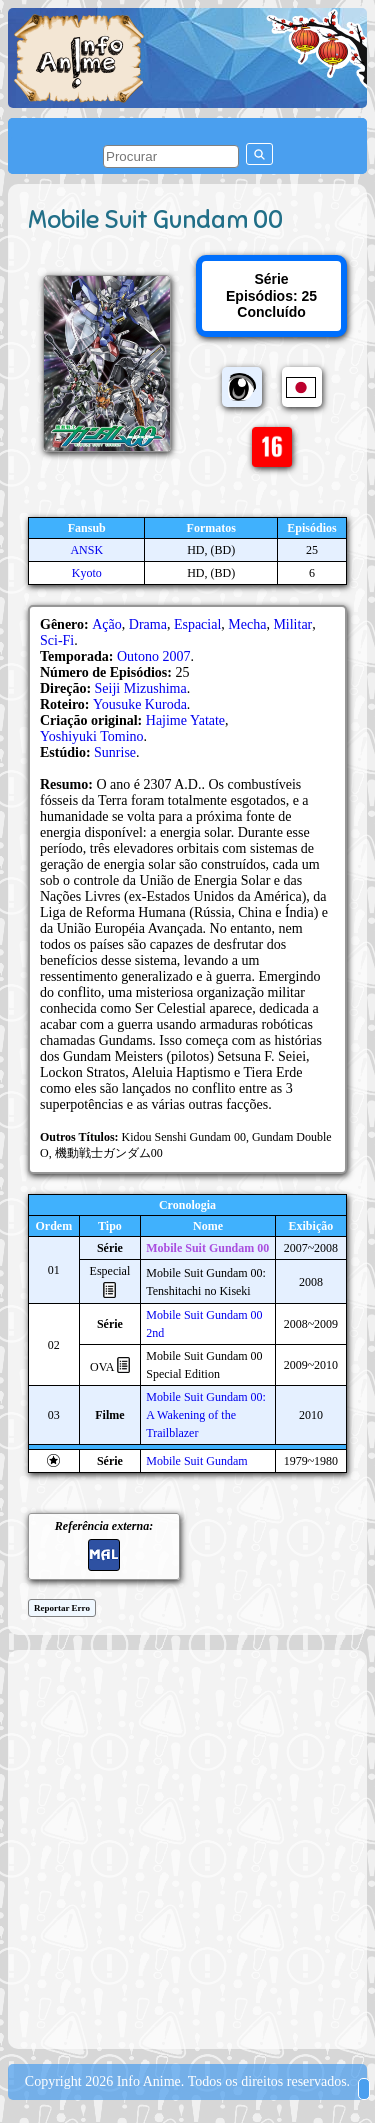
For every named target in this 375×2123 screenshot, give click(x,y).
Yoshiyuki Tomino (92, 736)
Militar (292, 624)
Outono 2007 (154, 656)
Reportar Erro (62, 1608)
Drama (148, 624)
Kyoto (87, 573)
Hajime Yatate (185, 720)
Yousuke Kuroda (140, 704)
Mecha (247, 624)
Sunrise (115, 752)
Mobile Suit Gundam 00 (207, 1248)
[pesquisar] (171, 156)
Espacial (197, 624)
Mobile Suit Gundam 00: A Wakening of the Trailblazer (206, 1415)
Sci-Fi (57, 640)
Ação (107, 624)
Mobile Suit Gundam (196, 1461)
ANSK (86, 550)
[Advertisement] (187, 1847)
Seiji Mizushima (141, 688)
